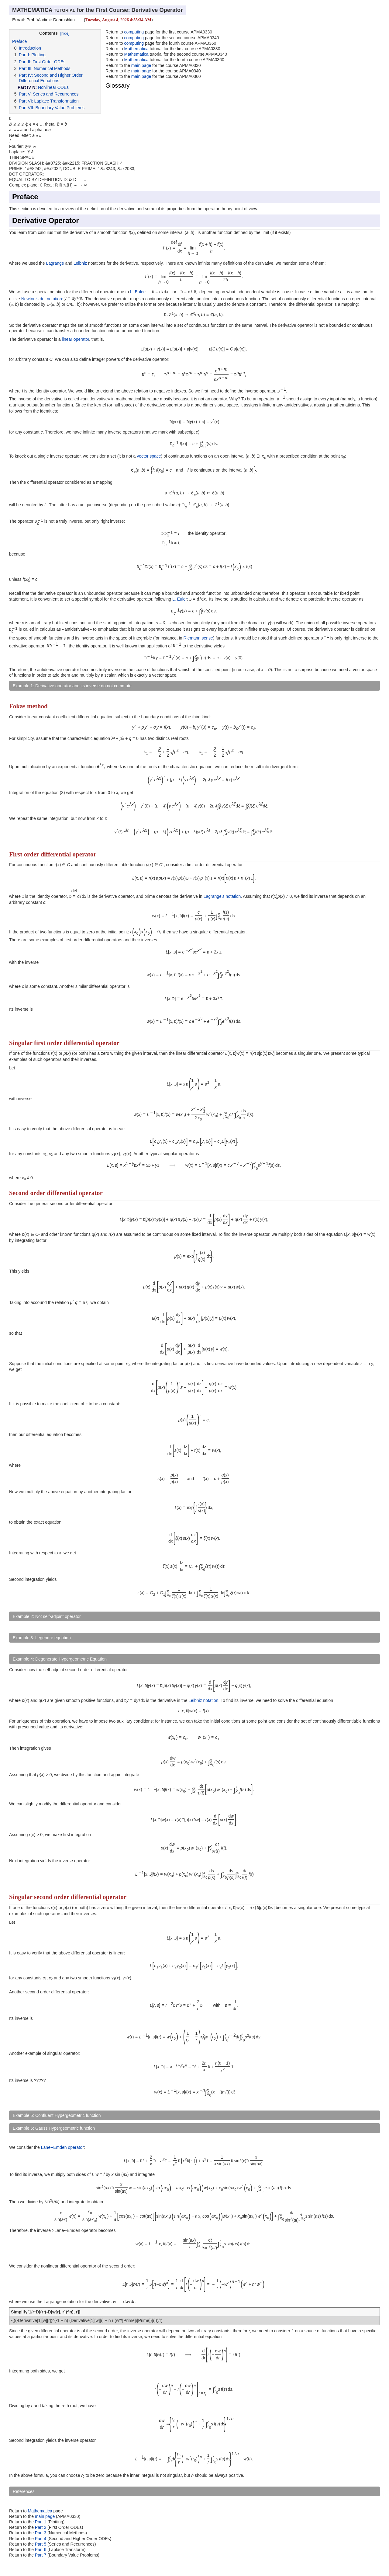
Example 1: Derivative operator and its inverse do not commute (72, 685)
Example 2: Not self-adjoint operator (47, 1616)
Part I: (24, 54)
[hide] (64, 33)
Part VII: (26, 107)
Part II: (25, 61)
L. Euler (137, 291)
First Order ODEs (49, 61)
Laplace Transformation (56, 101)
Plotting (38, 54)
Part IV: (26, 75)
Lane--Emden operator (62, 2147)
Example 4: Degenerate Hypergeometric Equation (60, 1659)
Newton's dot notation (41, 298)
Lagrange (55, 263)
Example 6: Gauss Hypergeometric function (54, 2128)
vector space (149, 456)
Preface (19, 41)
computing (134, 32)
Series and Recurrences (55, 94)
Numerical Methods (52, 68)
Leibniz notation (203, 1700)
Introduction (30, 48)
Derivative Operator (45, 221)
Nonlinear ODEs (53, 87)
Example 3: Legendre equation (42, 1637)
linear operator (75, 339)
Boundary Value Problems (59, 107)
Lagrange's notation (222, 896)
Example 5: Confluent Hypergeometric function (57, 2115)
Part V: (25, 94)
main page (141, 65)
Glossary (117, 85)
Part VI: (26, 101)
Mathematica (136, 48)
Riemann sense (198, 638)
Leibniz (80, 263)
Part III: (26, 68)
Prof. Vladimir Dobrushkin (50, 19)
